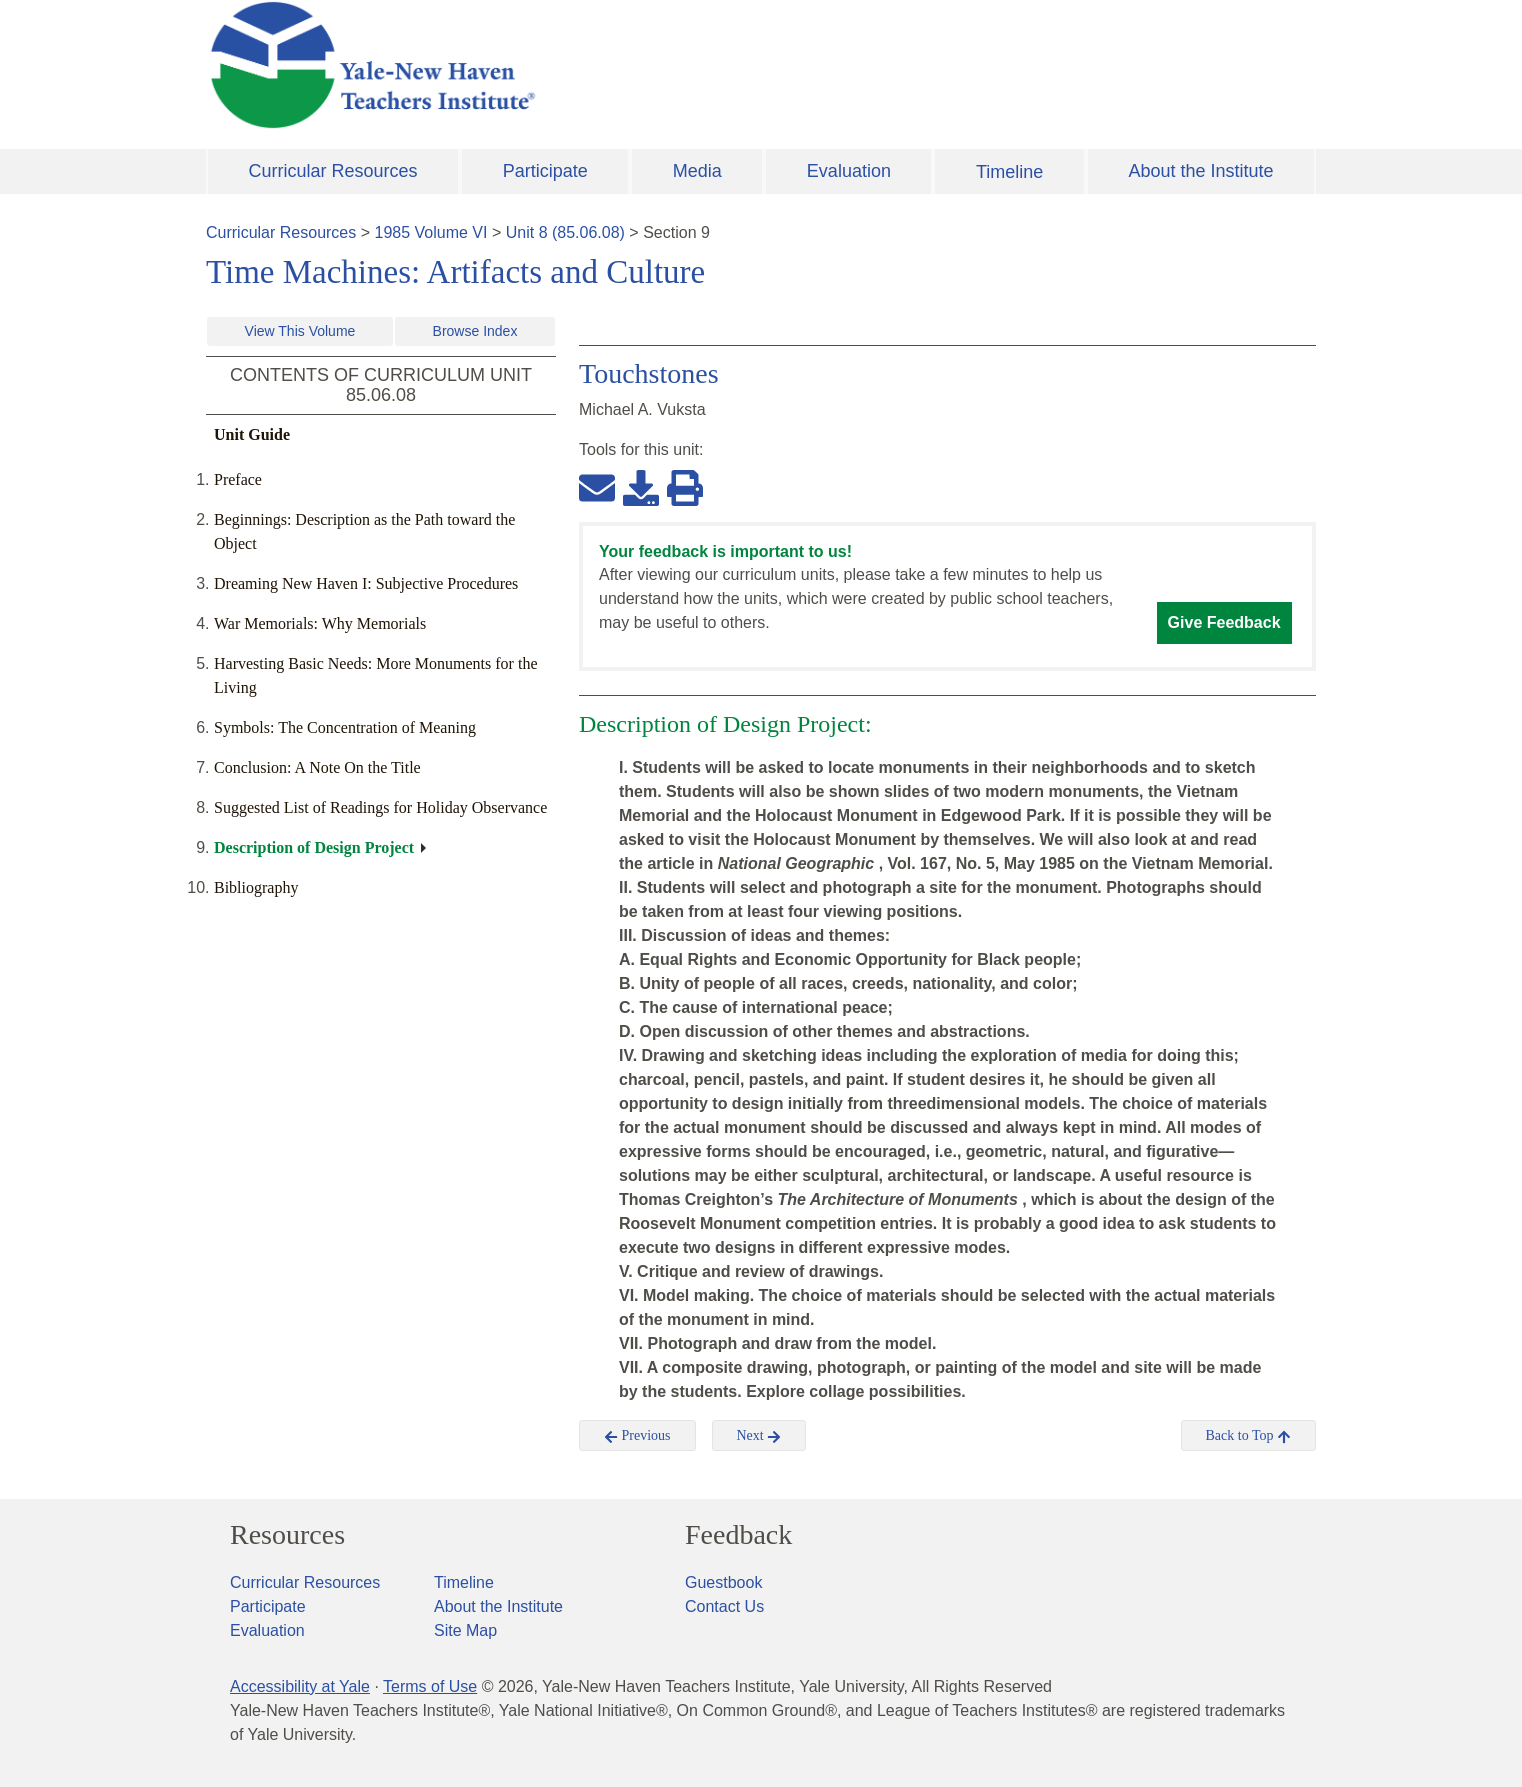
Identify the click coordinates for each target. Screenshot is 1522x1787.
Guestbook (723, 1582)
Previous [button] (637, 1436)
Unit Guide (252, 434)
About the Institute (1200, 171)
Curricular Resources (333, 171)
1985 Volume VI (431, 232)
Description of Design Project (314, 847)
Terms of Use (430, 1686)
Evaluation (849, 171)
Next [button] (759, 1436)
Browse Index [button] (475, 331)
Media (697, 171)
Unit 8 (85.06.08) (565, 232)
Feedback (738, 1535)
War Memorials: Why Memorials (320, 623)
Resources (287, 1535)
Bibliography (256, 887)
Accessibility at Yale (300, 1686)
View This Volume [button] (300, 331)
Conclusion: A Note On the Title (317, 767)
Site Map (465, 1630)
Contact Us (724, 1606)
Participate (545, 171)
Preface (238, 479)
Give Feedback (1224, 622)
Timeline (1009, 172)
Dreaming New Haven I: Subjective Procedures (366, 583)
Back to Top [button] (1248, 1436)
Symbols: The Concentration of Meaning (345, 727)
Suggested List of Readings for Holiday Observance (380, 807)
